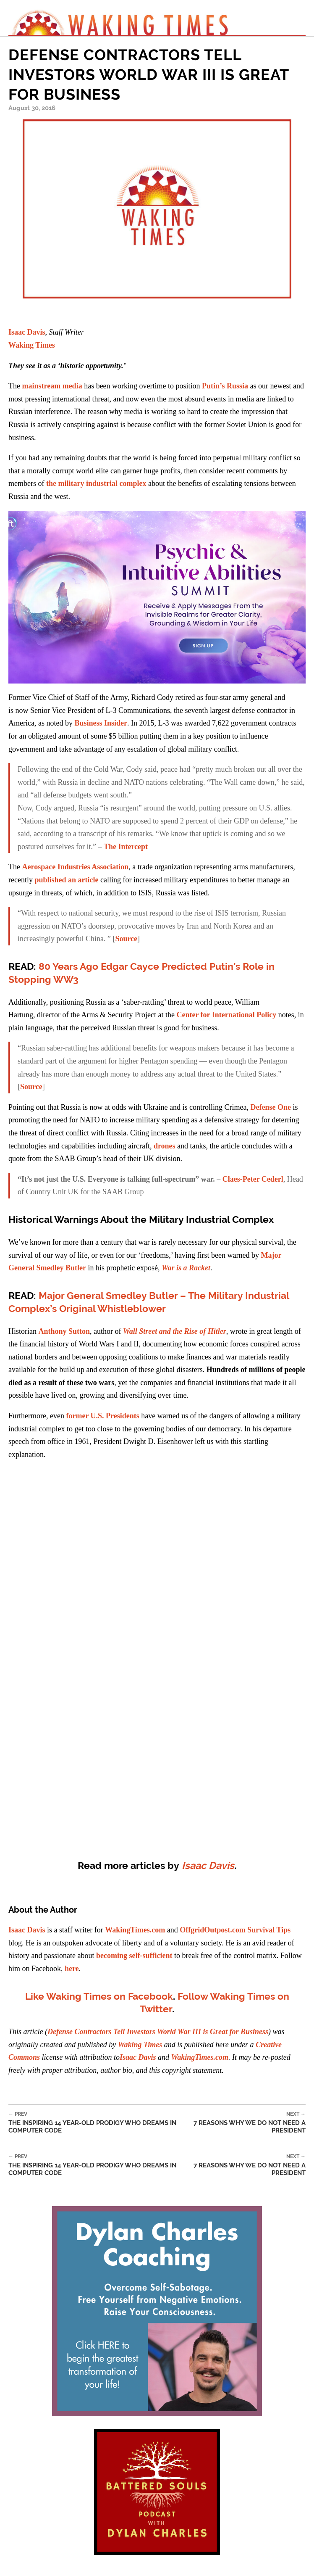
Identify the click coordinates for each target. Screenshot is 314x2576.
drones (164, 1146)
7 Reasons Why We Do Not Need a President (246, 2122)
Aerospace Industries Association (75, 867)
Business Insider (100, 723)
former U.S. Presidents (102, 1416)
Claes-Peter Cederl (252, 1179)
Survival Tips (268, 1930)
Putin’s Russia (225, 386)
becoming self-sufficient (134, 1955)
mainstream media (52, 386)
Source (126, 938)
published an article (66, 880)
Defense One (270, 1107)
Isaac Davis (26, 332)
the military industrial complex (96, 483)
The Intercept (126, 846)
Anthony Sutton (64, 1331)
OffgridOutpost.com (213, 1930)
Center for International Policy (226, 1015)
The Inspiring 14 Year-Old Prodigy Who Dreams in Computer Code (97, 2122)
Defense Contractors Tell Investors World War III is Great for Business (157, 2031)
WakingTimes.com (135, 1930)
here (72, 1968)
